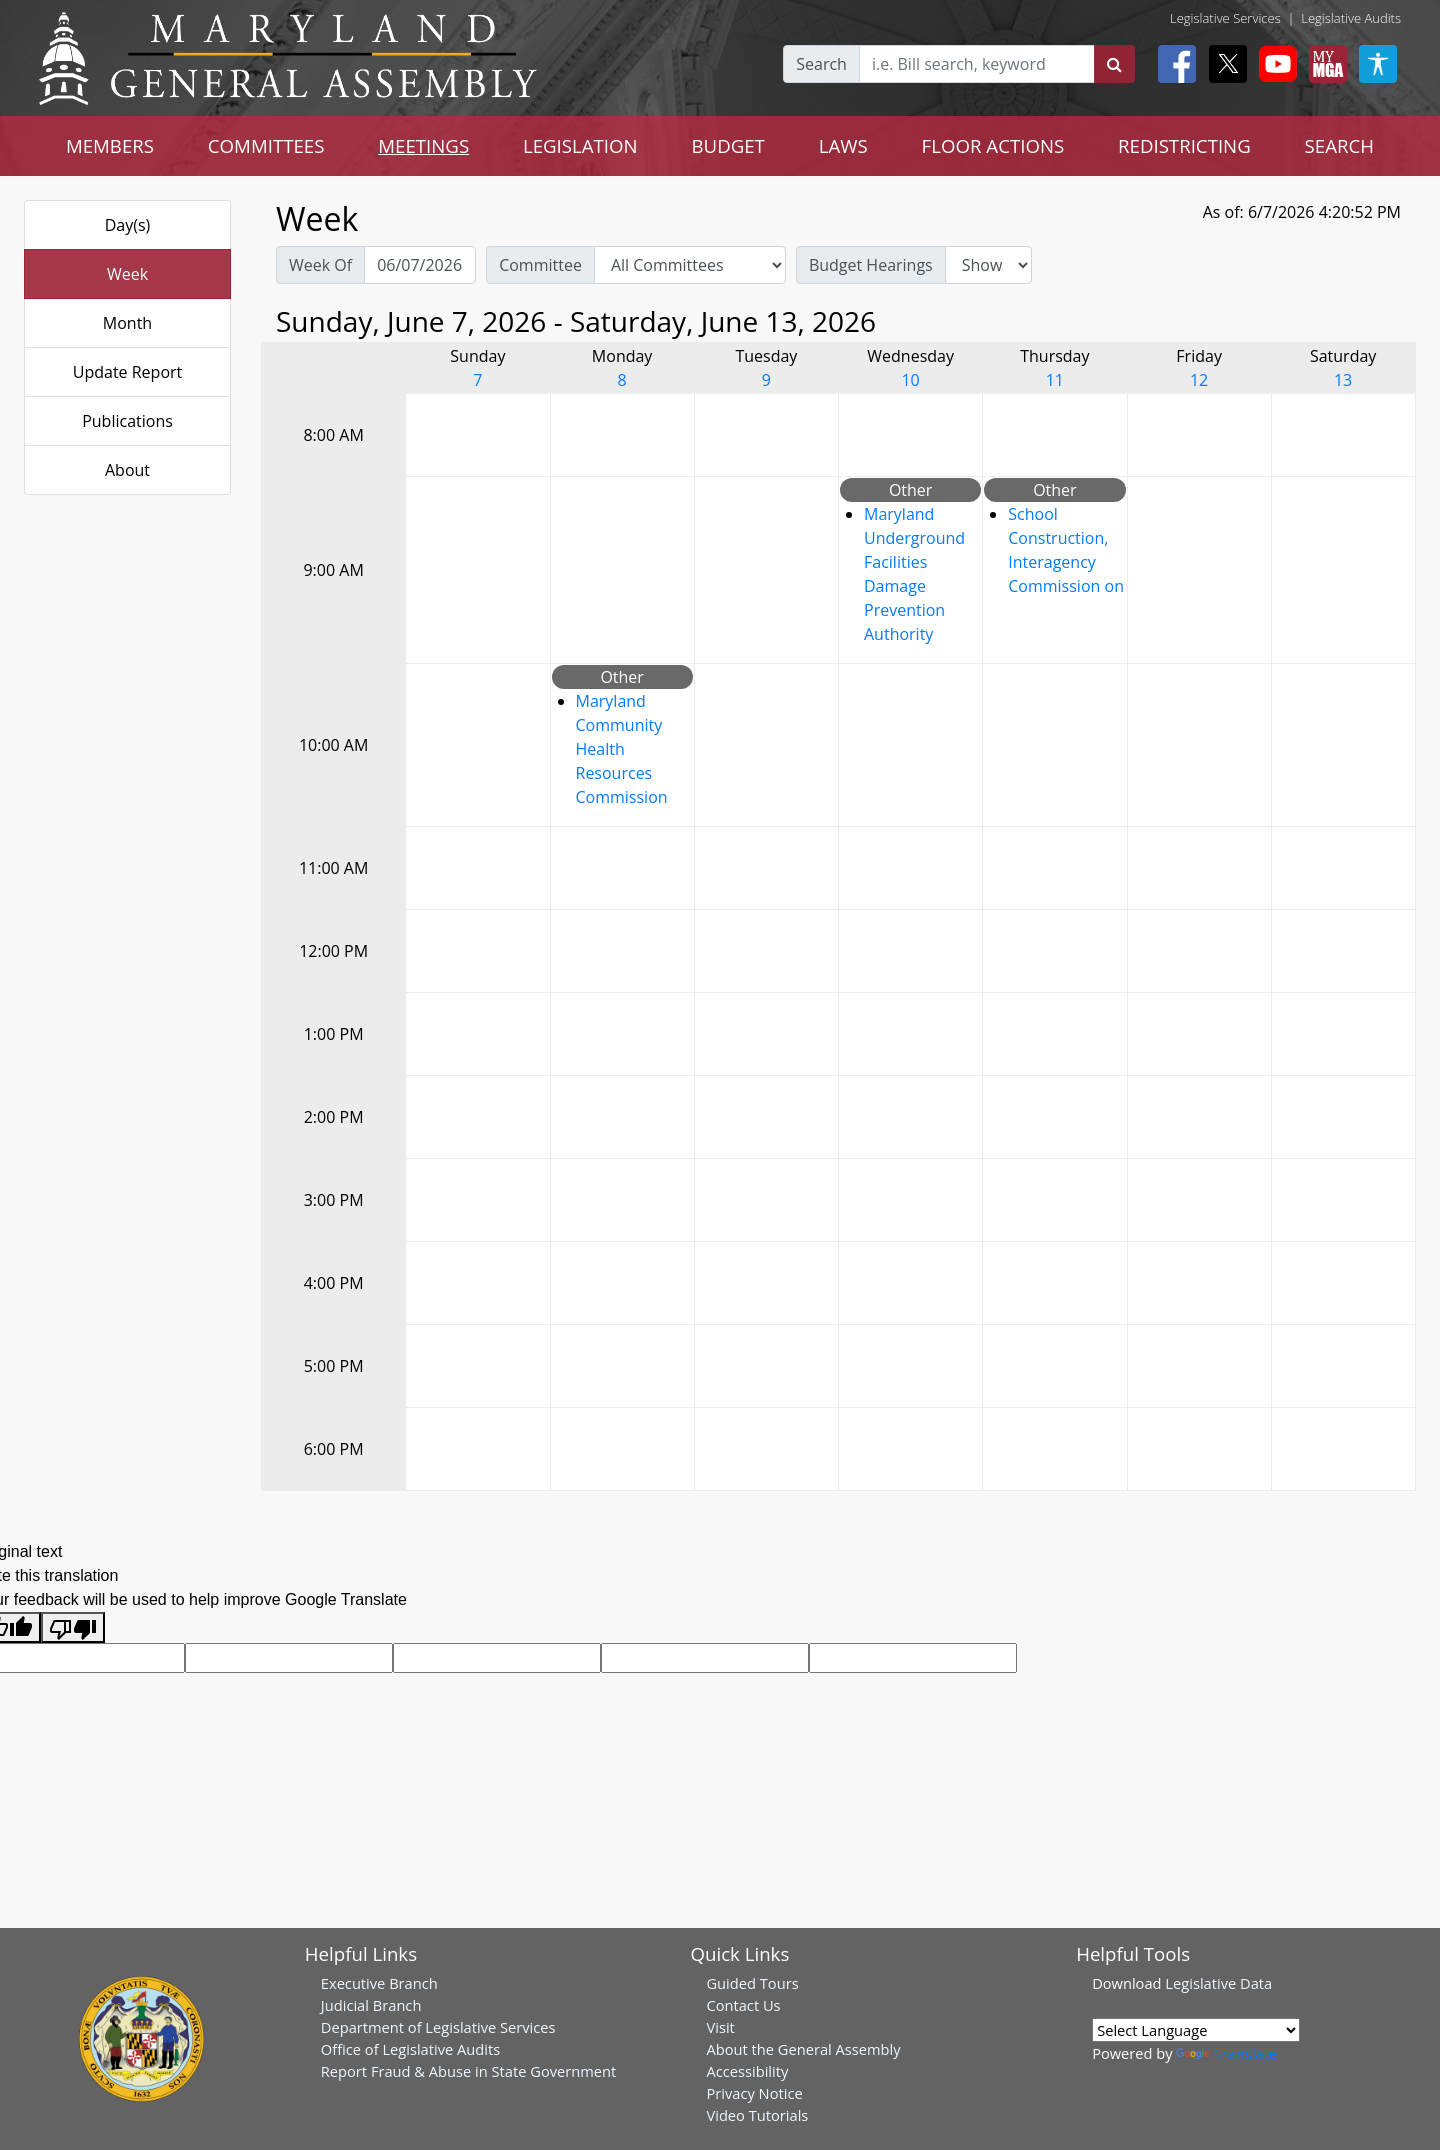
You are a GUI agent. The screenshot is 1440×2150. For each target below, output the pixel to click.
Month (127, 323)
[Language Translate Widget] (1196, 2030)
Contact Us (743, 2005)
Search (821, 64)
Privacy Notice (754, 2093)
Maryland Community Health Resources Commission (622, 749)
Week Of (320, 265)
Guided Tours (752, 1983)
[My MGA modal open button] (1324, 64)
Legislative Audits (1351, 18)
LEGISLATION (580, 145)
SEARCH (1339, 145)
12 (1199, 380)
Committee (540, 265)
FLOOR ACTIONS (993, 145)
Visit (720, 2027)
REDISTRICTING (1184, 145)
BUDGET (728, 145)
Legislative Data (1218, 1983)
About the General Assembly (803, 2049)
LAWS (843, 145)
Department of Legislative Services (438, 2027)
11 (1055, 380)
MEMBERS (110, 145)
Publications (127, 421)
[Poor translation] (73, 1627)
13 (1343, 380)
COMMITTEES (266, 145)
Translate (1226, 2053)
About (127, 470)
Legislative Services (1225, 18)
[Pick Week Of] (420, 265)
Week (127, 274)
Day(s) (128, 225)
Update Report (128, 372)
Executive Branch (379, 1983)
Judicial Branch (371, 2005)
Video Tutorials (757, 2115)
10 (910, 380)
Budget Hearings (871, 265)
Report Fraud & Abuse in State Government (468, 2071)
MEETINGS (423, 145)
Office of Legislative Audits (410, 2049)
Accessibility (747, 2071)
